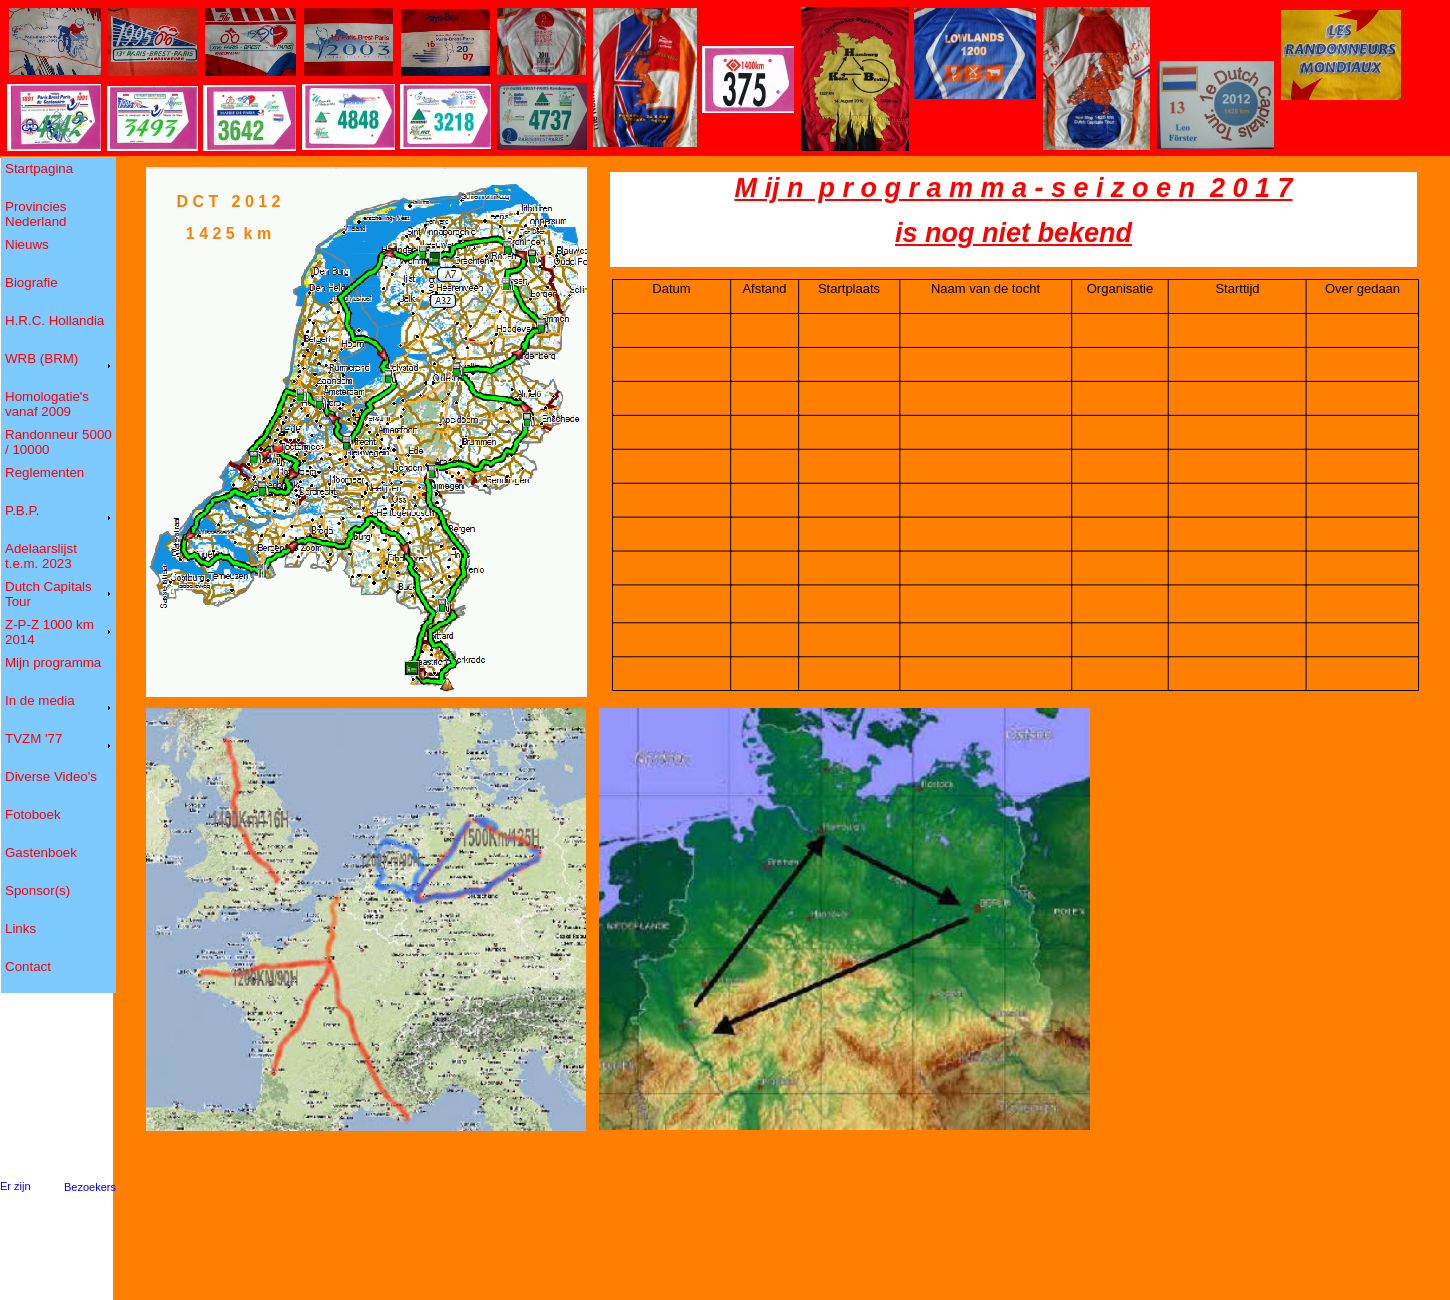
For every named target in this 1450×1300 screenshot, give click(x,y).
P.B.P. (22, 510)
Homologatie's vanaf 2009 (47, 404)
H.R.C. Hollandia (55, 320)
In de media (40, 700)
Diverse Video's (51, 776)
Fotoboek (33, 814)
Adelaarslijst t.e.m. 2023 (41, 556)
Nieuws (27, 244)
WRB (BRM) (42, 358)
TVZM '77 (34, 738)
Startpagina (39, 168)
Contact (28, 966)
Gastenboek (41, 852)
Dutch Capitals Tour (48, 594)
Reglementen (45, 472)
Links (21, 928)
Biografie (32, 282)
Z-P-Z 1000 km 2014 (49, 632)
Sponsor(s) (38, 890)
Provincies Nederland (36, 214)
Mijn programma (53, 662)
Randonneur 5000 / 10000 (58, 442)
